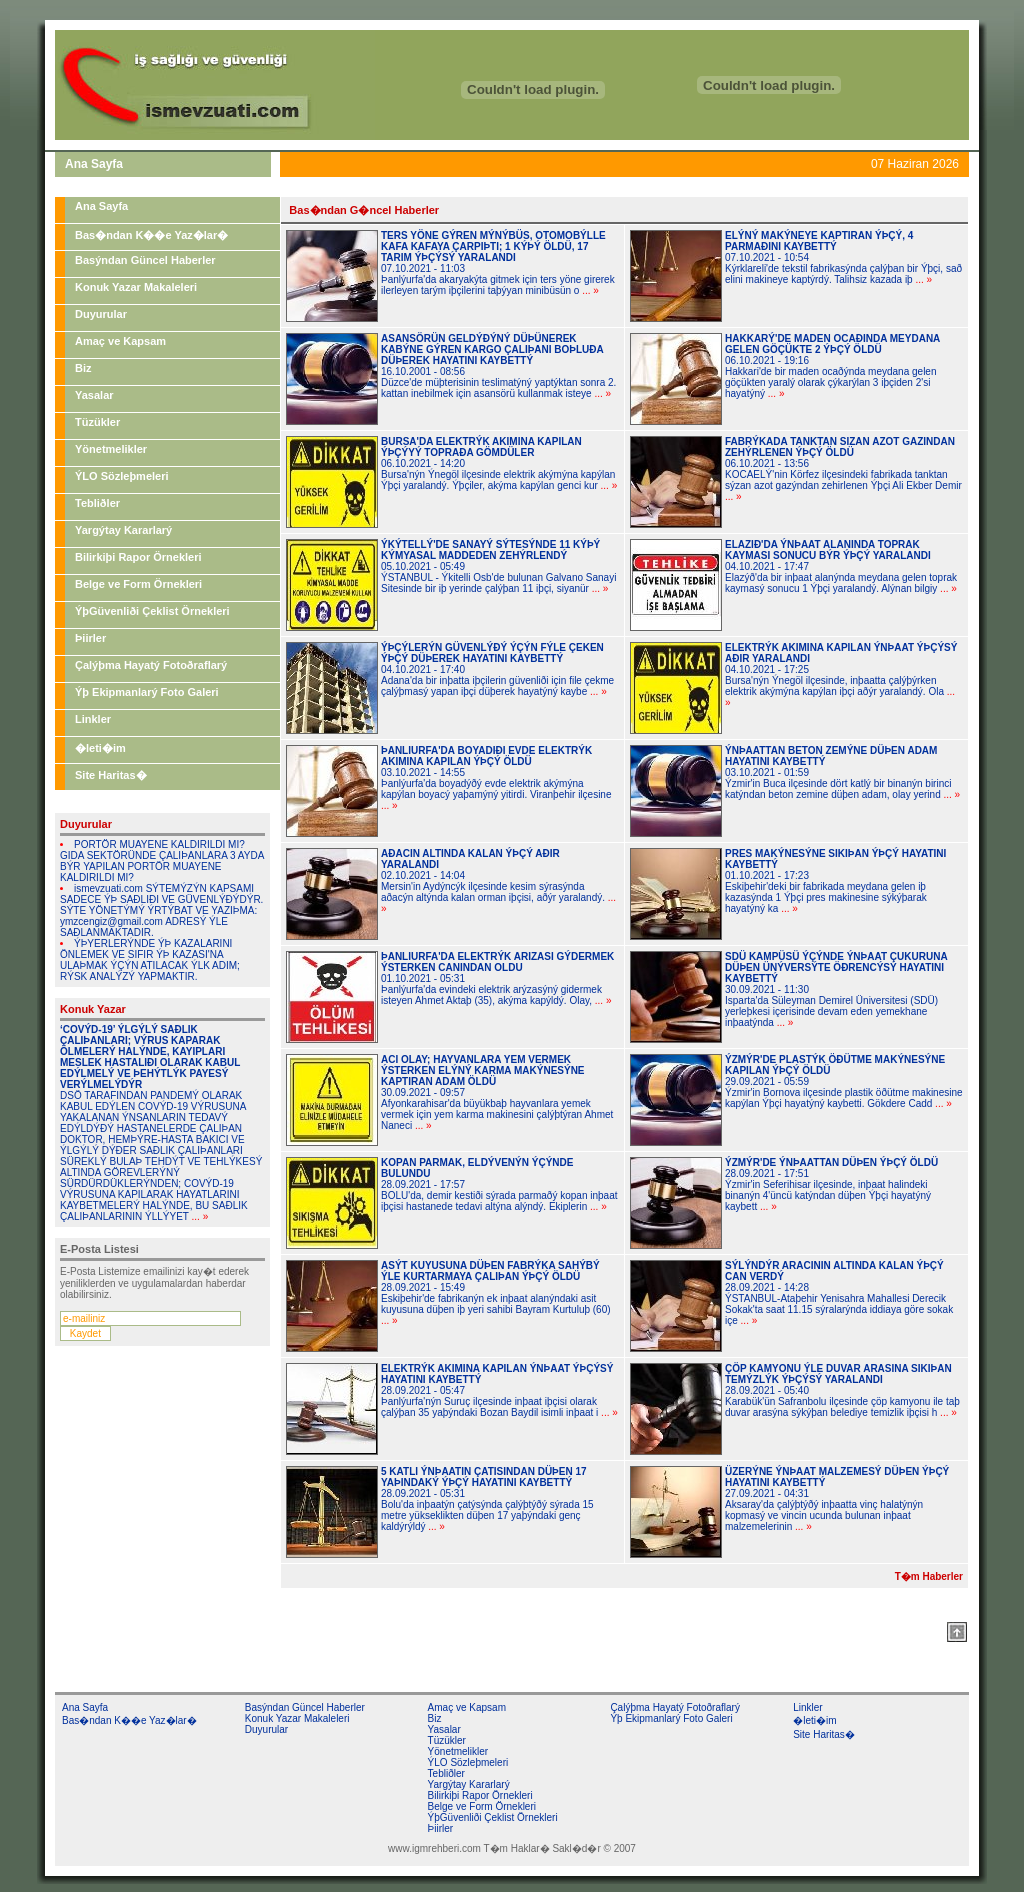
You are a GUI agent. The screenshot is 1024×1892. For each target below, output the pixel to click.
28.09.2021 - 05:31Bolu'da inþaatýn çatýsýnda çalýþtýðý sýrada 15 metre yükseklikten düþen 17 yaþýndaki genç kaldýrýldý (487, 1499)
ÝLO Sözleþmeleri (122, 476)
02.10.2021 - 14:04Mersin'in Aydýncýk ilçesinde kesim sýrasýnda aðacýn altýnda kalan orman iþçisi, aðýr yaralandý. (498, 881)
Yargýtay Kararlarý (123, 530)
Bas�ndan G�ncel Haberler (364, 210)
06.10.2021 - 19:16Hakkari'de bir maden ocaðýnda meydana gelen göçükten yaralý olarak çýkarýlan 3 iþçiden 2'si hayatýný (832, 366)
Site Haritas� (111, 775)
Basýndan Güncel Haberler (145, 260)
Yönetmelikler (111, 449)
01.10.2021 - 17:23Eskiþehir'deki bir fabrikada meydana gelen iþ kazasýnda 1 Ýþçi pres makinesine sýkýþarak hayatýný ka (835, 881)
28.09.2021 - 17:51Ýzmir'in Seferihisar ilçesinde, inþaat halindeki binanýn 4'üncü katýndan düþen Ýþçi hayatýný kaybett (831, 1184)
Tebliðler (97, 503)
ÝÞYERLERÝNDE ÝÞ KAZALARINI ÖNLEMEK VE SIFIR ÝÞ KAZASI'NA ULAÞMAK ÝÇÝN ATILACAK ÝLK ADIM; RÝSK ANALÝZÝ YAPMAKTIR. (150, 960)
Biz (83, 368)
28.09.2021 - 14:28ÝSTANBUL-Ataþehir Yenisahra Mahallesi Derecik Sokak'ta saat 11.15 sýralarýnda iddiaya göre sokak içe (839, 1293)
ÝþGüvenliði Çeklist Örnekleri (152, 611)
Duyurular (101, 314)
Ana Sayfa (101, 206)
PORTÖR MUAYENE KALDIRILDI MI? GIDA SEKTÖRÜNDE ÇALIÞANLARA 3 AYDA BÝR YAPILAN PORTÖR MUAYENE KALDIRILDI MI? (162, 861)
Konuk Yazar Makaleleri (136, 287)
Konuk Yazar (93, 1009)
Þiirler (90, 638)
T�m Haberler (929, 1576)
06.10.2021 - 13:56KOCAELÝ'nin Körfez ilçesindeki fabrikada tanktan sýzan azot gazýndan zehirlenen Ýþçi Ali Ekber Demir (843, 469)
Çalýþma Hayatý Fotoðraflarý (151, 665)
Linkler (93, 719)
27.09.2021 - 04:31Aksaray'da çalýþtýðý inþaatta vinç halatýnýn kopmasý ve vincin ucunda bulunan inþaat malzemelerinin (837, 1499)
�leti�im (100, 748)
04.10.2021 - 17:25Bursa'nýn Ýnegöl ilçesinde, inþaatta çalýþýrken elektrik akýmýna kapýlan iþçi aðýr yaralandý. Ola (841, 675)
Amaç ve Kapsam (120, 341)
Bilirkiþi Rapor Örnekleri (138, 557)
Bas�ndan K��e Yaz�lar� (151, 235)
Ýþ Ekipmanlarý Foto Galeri (147, 692)
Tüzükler (97, 422)
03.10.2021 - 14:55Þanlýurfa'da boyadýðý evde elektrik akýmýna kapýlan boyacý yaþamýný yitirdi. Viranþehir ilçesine (496, 778)
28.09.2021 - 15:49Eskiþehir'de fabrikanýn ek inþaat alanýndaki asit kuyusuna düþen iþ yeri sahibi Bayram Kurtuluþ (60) (496, 1293)
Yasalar (94, 395)
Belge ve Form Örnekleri (138, 584)
